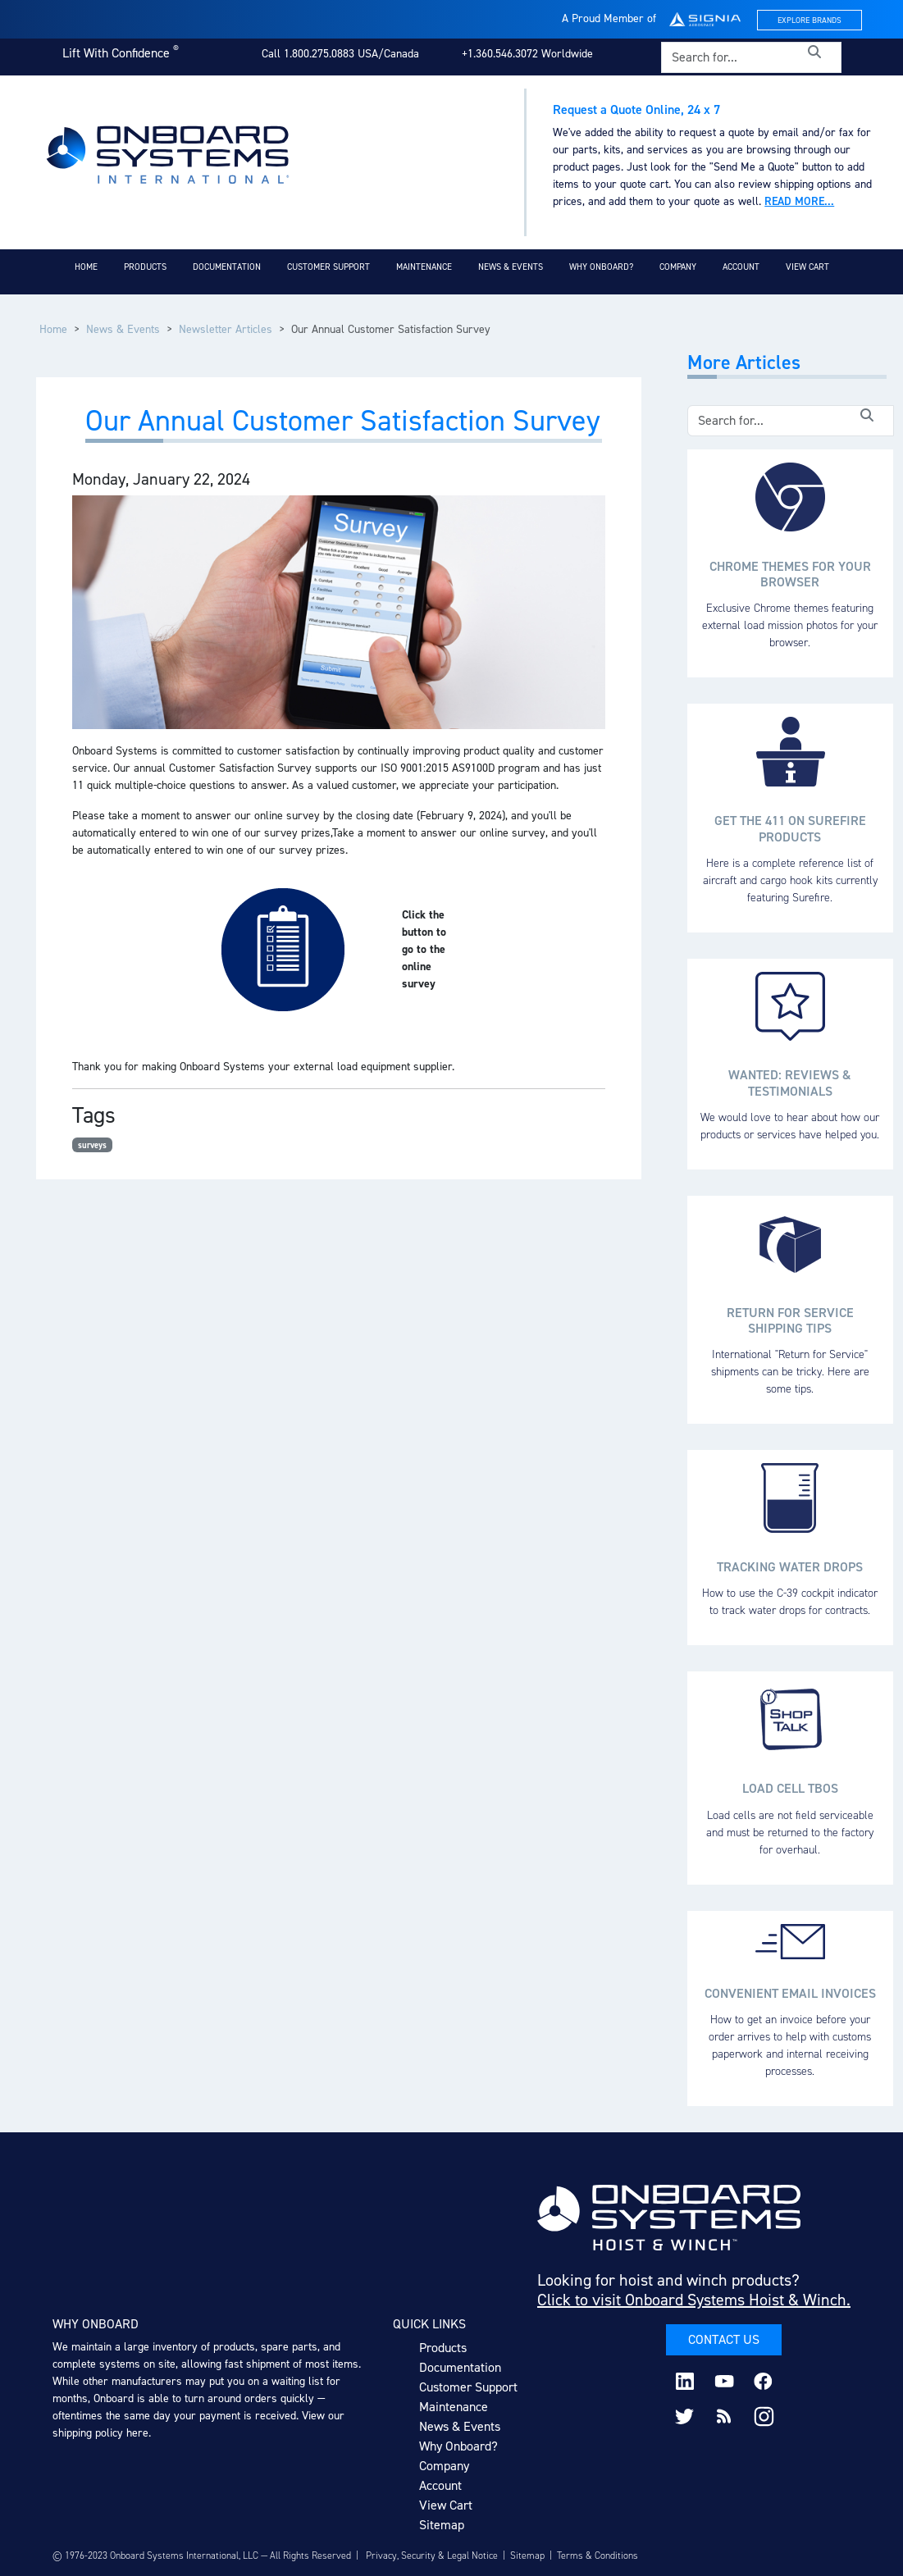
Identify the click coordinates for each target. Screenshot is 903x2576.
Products (145, 267)
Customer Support (328, 267)
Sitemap (441, 2524)
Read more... (799, 201)
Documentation (227, 267)
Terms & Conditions (597, 2555)
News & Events (510, 267)
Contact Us (723, 2339)
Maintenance (424, 267)
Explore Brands (809, 20)
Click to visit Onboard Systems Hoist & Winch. (694, 2299)
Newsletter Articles (225, 329)
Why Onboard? (601, 267)
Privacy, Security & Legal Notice (432, 2555)
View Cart (807, 267)
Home (86, 267)
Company (677, 267)
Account (741, 267)
